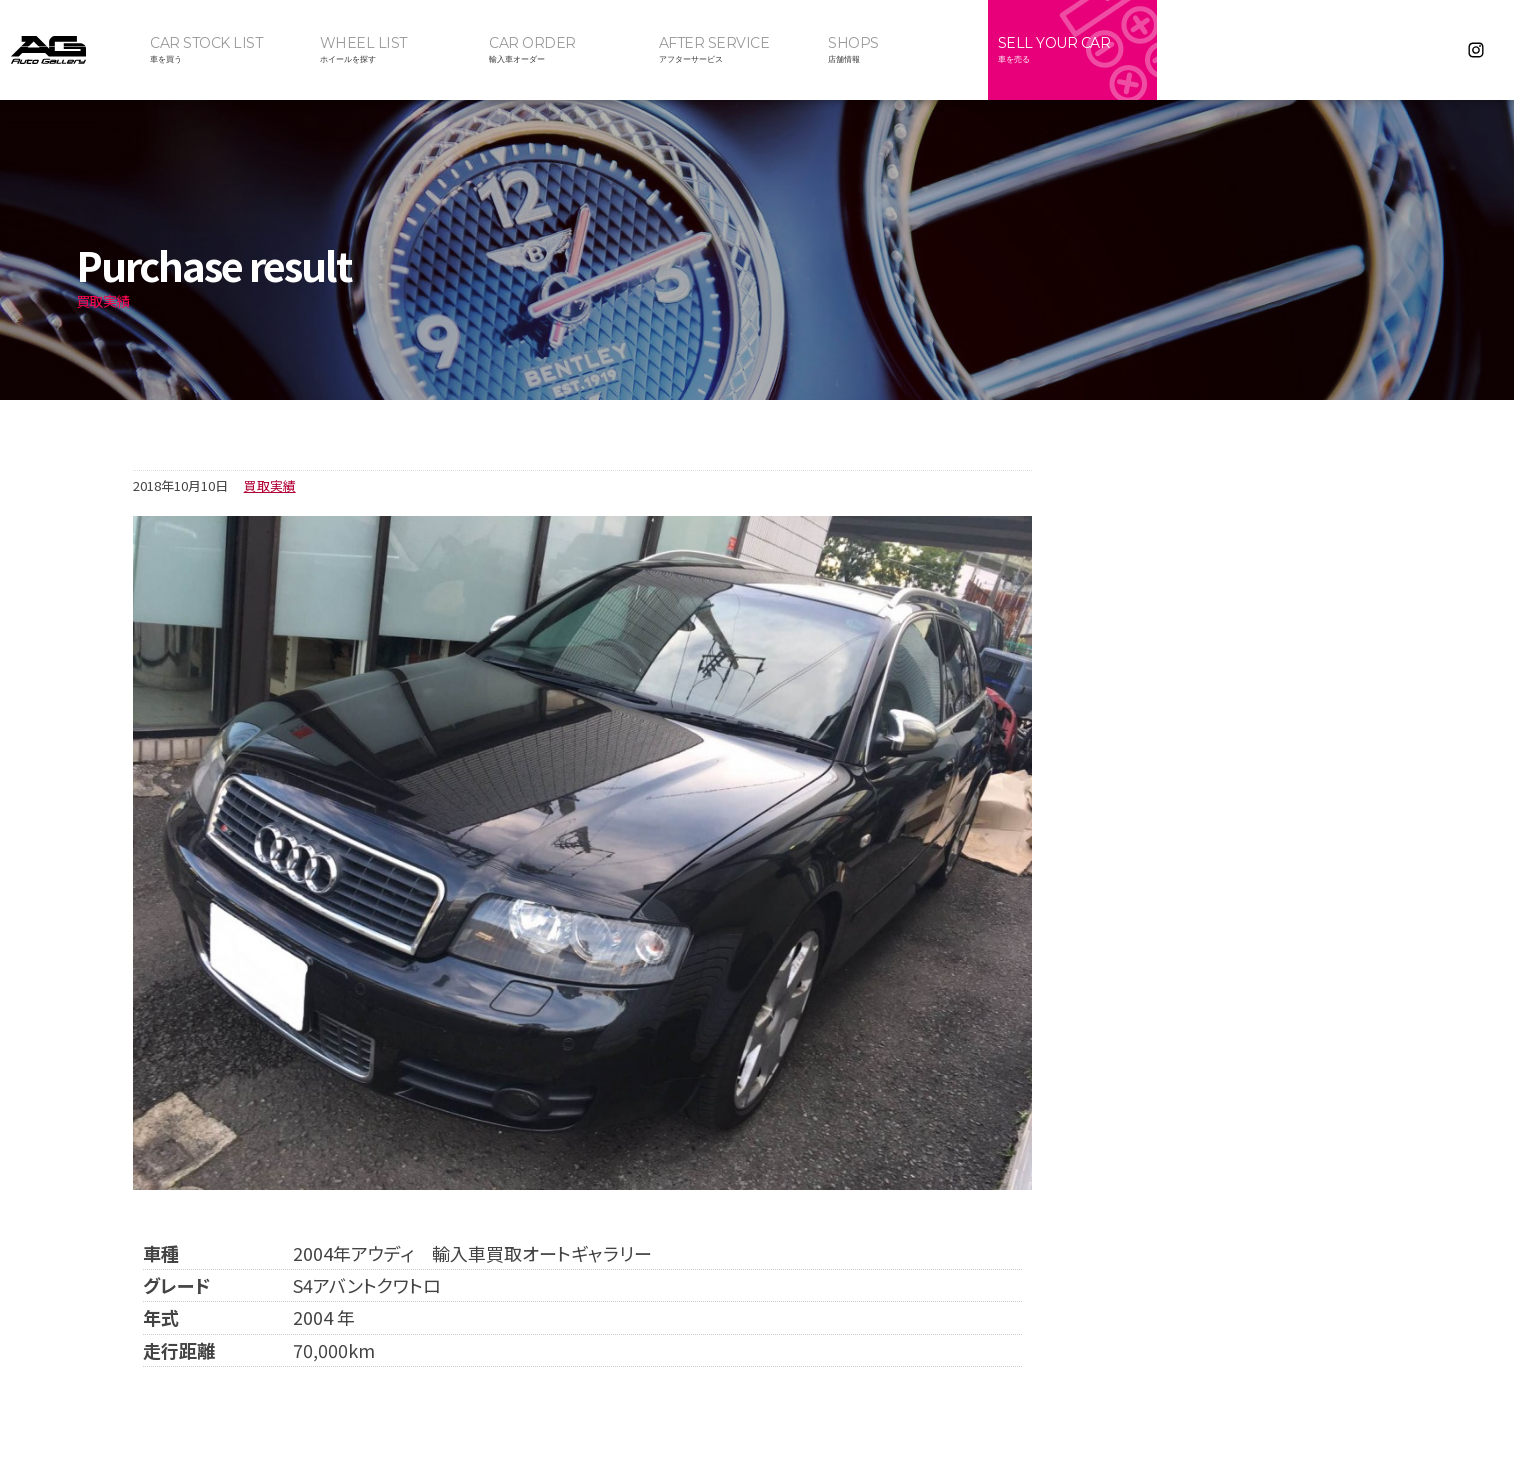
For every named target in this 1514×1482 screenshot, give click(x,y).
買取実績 (270, 485)
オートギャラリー (70, 50)
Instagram (1476, 50)
